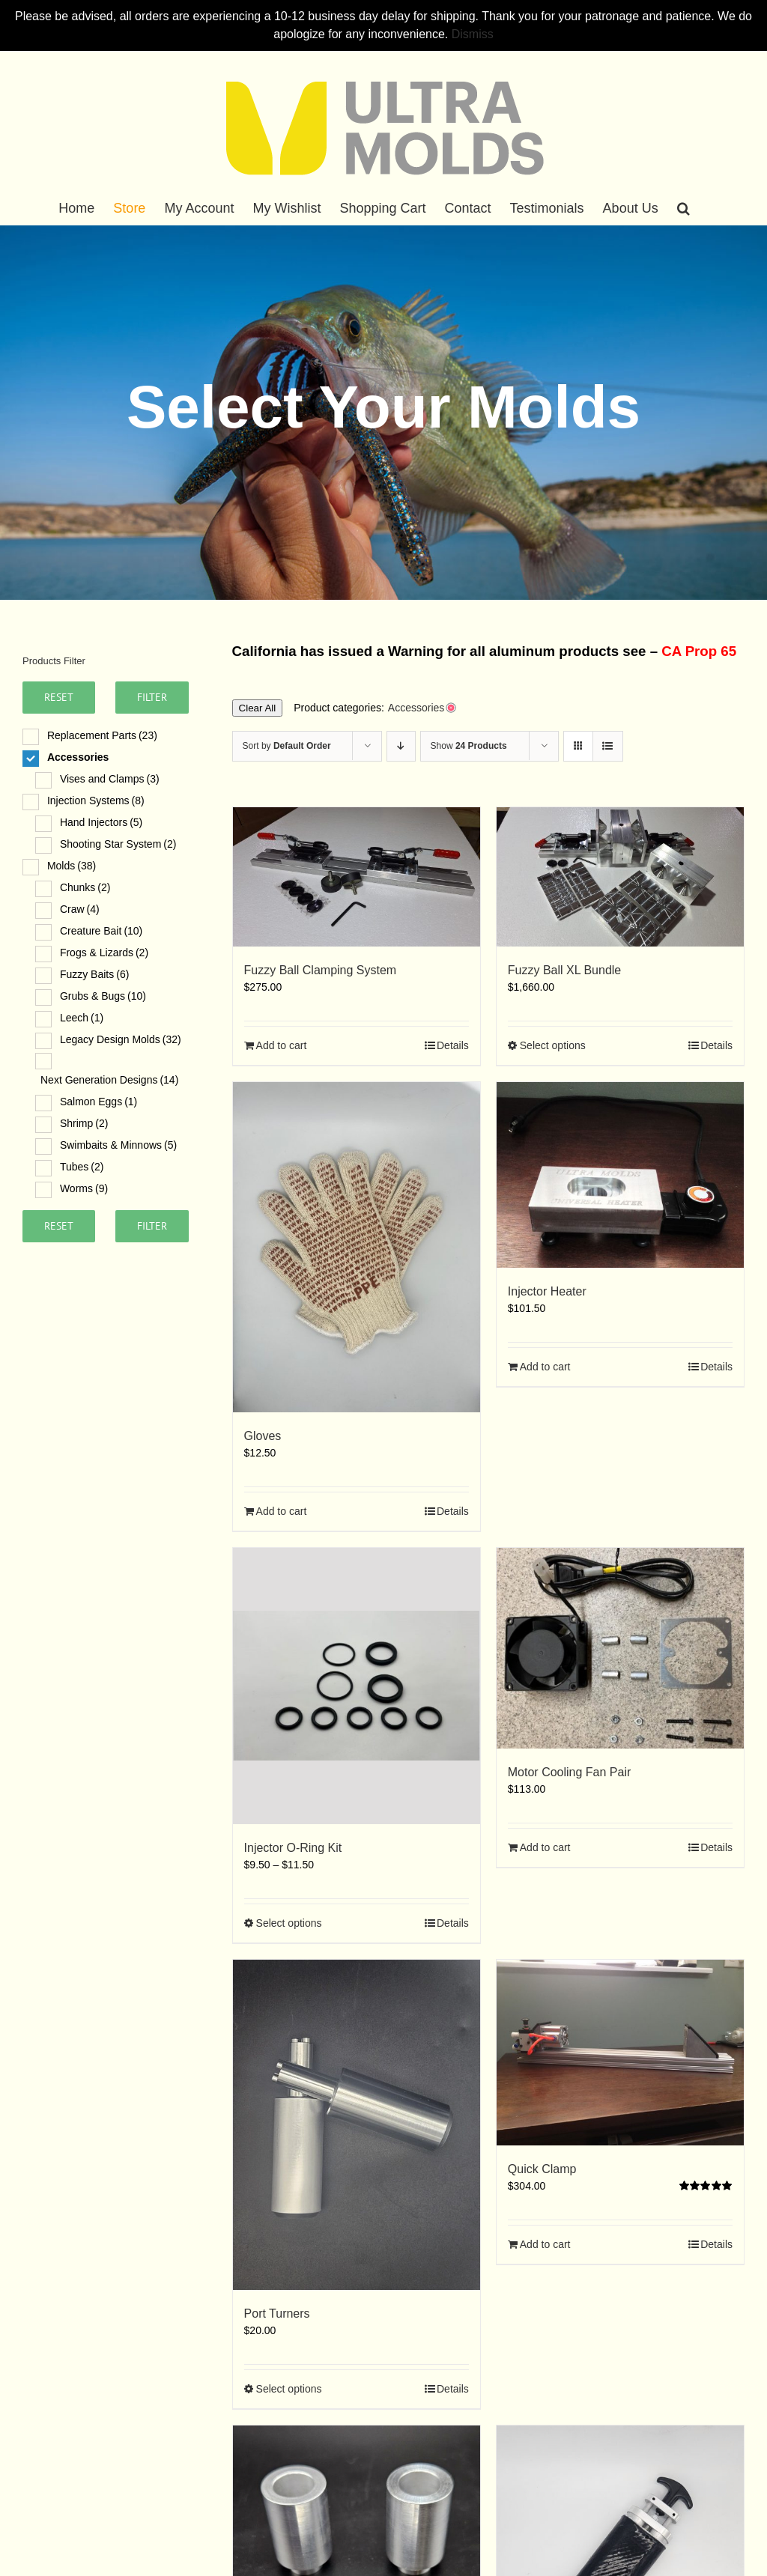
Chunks (85, 887)
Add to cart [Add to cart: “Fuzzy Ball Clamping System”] (281, 1045)
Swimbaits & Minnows (118, 1145)
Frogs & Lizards (104, 953)
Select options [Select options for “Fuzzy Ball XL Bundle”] (553, 1045)
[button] (683, 208)
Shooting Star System (118, 844)
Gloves (263, 1436)
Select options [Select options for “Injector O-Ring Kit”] (289, 1923)
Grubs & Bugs (103, 996)
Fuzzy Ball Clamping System (320, 970)
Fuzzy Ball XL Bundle (564, 970)
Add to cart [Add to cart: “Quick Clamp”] (545, 2244)
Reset (58, 697)
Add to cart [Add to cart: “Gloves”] (281, 1511)
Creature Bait (101, 931)
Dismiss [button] (473, 34)
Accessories (78, 757)
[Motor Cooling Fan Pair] (620, 1648)
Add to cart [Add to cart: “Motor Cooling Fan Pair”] (545, 1847)
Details (453, 1045)
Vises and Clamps (110, 779)
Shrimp (84, 1123)
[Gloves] (356, 1247)
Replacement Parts (102, 735)
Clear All (257, 708)
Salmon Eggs (98, 1102)
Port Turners (277, 2313)
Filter (152, 697)
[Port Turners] (356, 2125)
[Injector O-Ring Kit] (356, 1686)
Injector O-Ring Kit (293, 1847)
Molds (71, 866)
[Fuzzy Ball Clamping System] (356, 877)
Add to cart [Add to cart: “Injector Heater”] (545, 1367)
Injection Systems (96, 800)
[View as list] (607, 746)
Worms (84, 1188)
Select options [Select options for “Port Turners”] (289, 2389)
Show (469, 746)
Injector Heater (547, 1291)
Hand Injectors (101, 822)
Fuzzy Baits (94, 974)
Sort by (287, 746)
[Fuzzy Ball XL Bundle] (620, 877)
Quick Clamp (542, 2169)
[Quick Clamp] (620, 2052)
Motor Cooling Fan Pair (569, 1772)
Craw (80, 909)
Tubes (82, 1167)
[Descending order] (401, 746)
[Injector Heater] (620, 1175)
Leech (81, 1018)
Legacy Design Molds (120, 1039)
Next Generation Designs (109, 1080)
